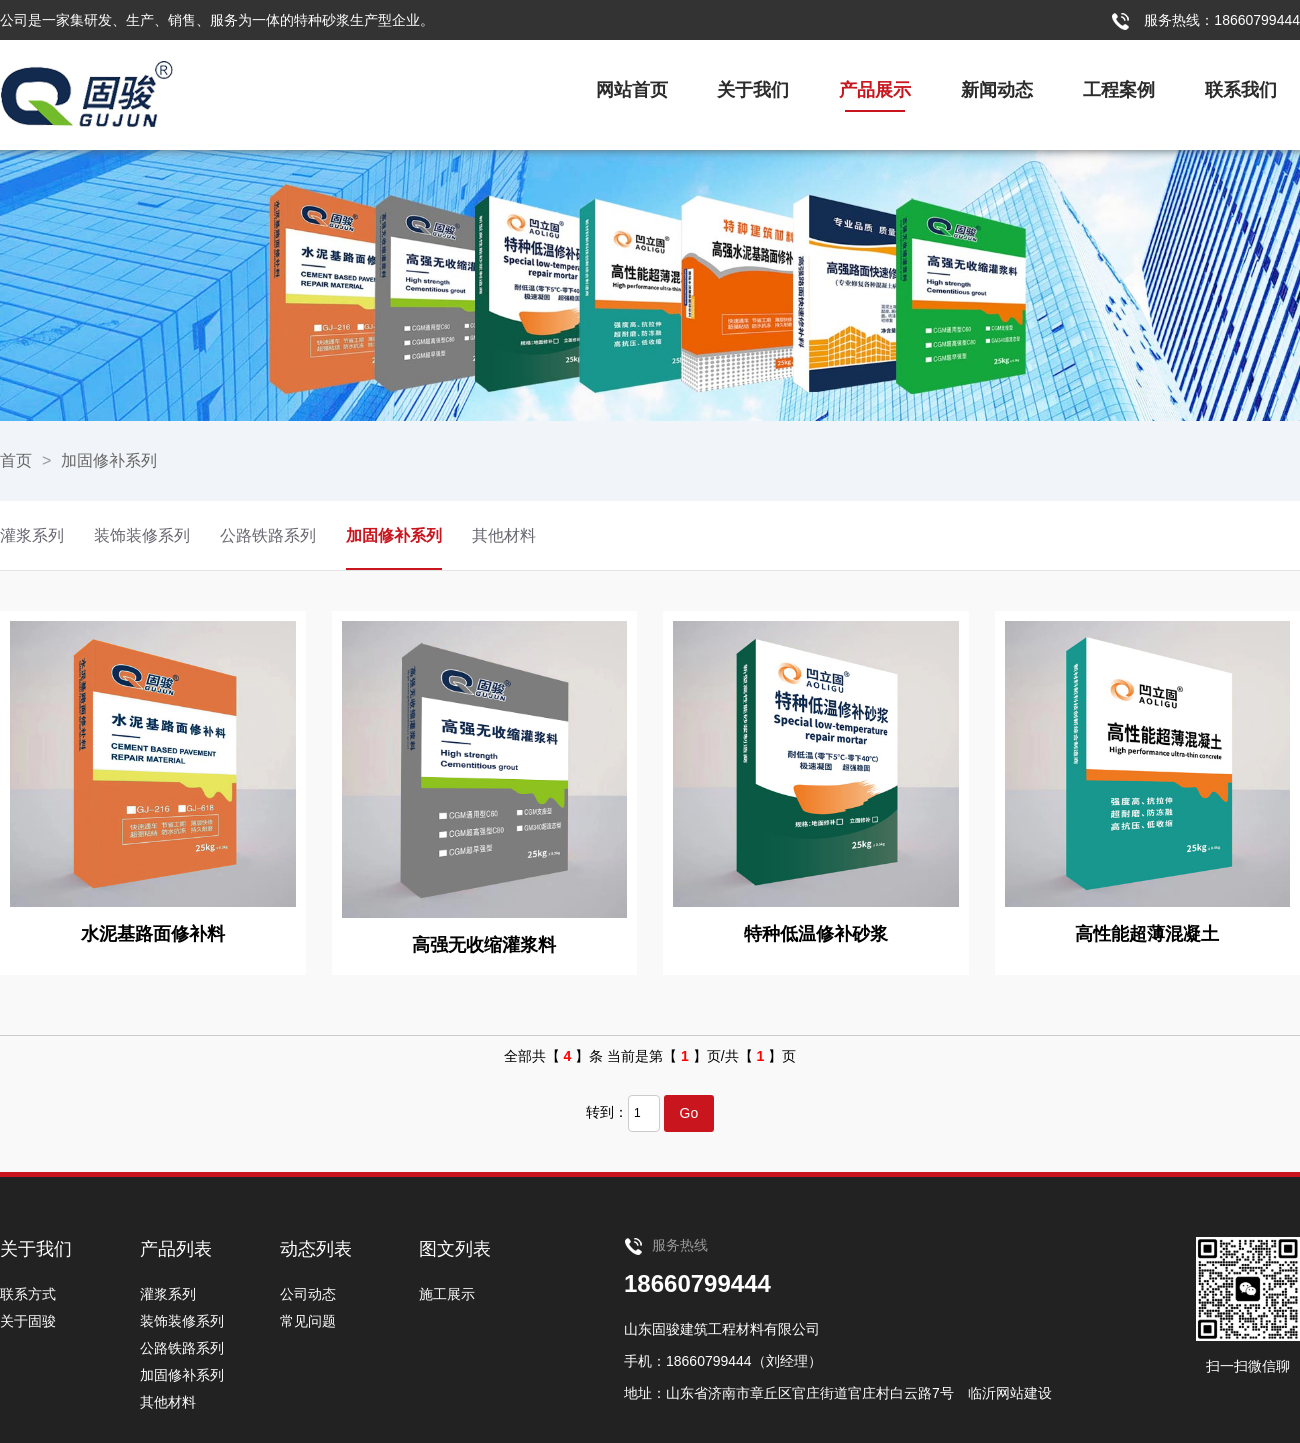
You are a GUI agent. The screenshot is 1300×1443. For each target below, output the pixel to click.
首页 (16, 460)
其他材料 (504, 535)
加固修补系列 (109, 460)
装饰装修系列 (142, 535)
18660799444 (697, 1283)
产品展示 (875, 90)
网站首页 (632, 90)
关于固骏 (28, 1321)
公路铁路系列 (268, 535)
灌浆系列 (32, 535)
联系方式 (28, 1294)
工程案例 (1119, 90)
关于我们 (753, 90)
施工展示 (447, 1294)
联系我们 (1241, 90)
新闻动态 (997, 90)
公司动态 (308, 1294)
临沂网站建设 (1010, 1393)
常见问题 (308, 1321)
